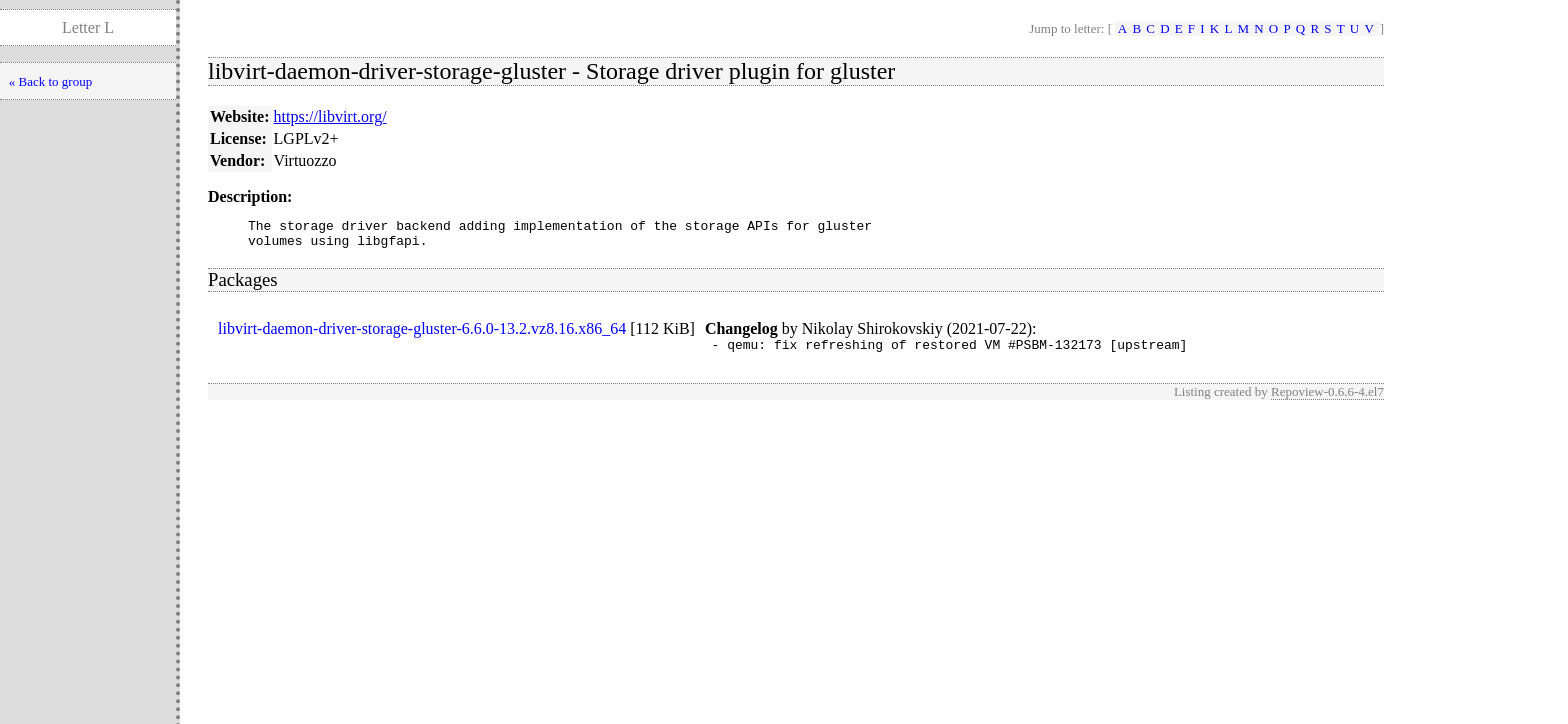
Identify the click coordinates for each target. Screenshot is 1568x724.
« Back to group (50, 81)
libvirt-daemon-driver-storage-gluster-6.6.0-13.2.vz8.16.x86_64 (422, 334)
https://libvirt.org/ (330, 116)
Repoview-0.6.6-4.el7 (1327, 400)
